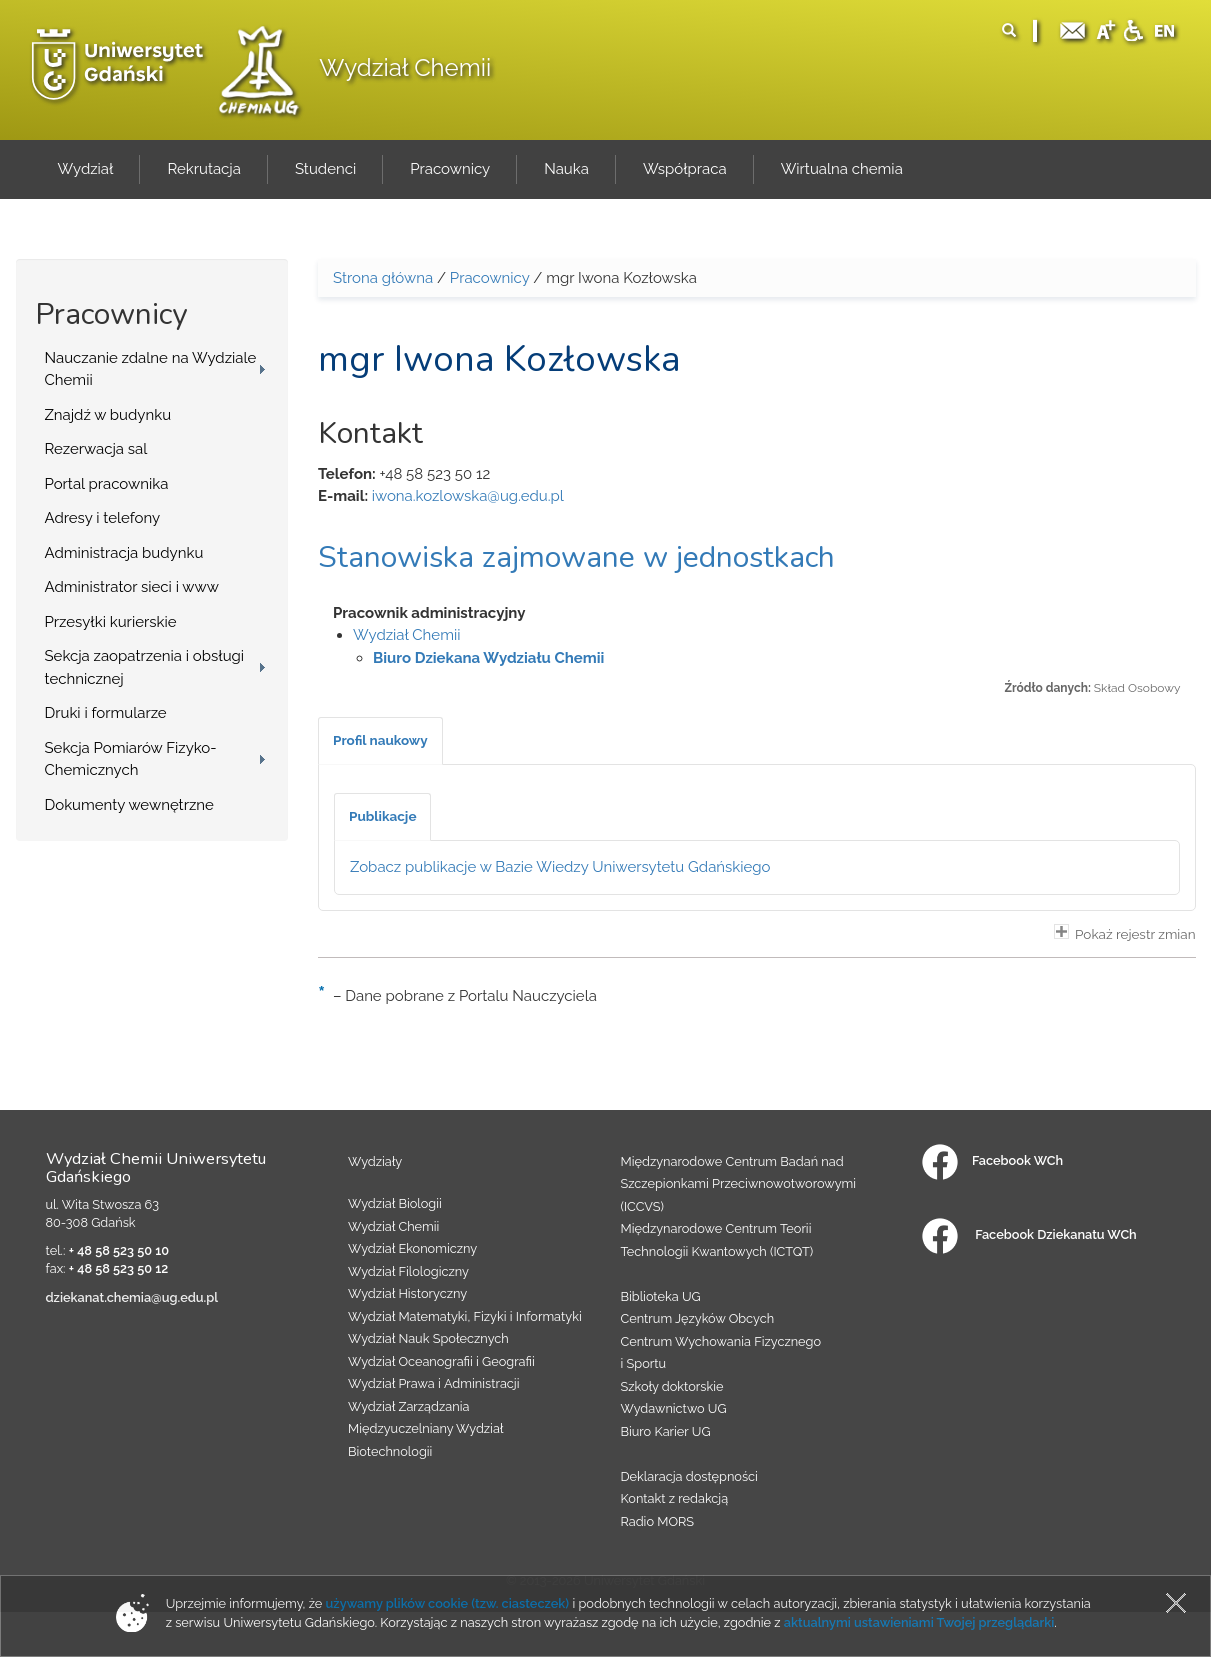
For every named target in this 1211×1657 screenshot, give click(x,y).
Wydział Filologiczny (408, 1271)
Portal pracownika (107, 484)
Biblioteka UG (661, 1296)
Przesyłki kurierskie (111, 622)
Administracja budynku (124, 553)
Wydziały (375, 1161)
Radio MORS (658, 1521)
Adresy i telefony (103, 518)
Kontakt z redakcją (675, 1498)
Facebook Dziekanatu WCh (1029, 1234)
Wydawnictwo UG (674, 1408)
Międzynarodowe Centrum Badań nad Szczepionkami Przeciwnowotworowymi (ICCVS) (739, 1184)
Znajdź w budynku (108, 415)
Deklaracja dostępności (689, 1476)
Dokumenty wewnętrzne (129, 805)
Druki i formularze (106, 713)
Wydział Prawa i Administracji (434, 1383)
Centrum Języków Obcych (698, 1318)
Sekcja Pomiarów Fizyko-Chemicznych (131, 759)
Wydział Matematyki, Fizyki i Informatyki (465, 1316)
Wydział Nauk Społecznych (428, 1338)
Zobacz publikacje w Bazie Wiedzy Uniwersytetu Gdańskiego (560, 867)
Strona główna (383, 278)
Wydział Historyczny (407, 1293)
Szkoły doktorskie (672, 1386)
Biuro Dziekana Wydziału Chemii (488, 658)
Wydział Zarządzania (408, 1406)
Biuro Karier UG (666, 1431)
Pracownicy (490, 278)
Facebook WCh (992, 1160)
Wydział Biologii (395, 1203)
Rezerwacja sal (96, 449)
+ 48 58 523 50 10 (119, 1250)
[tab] (380, 741)
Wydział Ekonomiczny (412, 1248)
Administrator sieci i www (132, 587)
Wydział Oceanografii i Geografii (441, 1361)
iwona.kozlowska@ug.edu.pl (468, 496)
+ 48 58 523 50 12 (119, 1268)
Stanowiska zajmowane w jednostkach (576, 557)
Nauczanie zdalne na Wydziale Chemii (151, 369)
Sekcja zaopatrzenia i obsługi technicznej (145, 667)
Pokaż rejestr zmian (1125, 933)
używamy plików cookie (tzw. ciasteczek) (448, 1603)
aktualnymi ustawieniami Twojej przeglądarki (919, 1622)
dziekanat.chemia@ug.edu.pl (132, 1297)
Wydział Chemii (405, 67)
